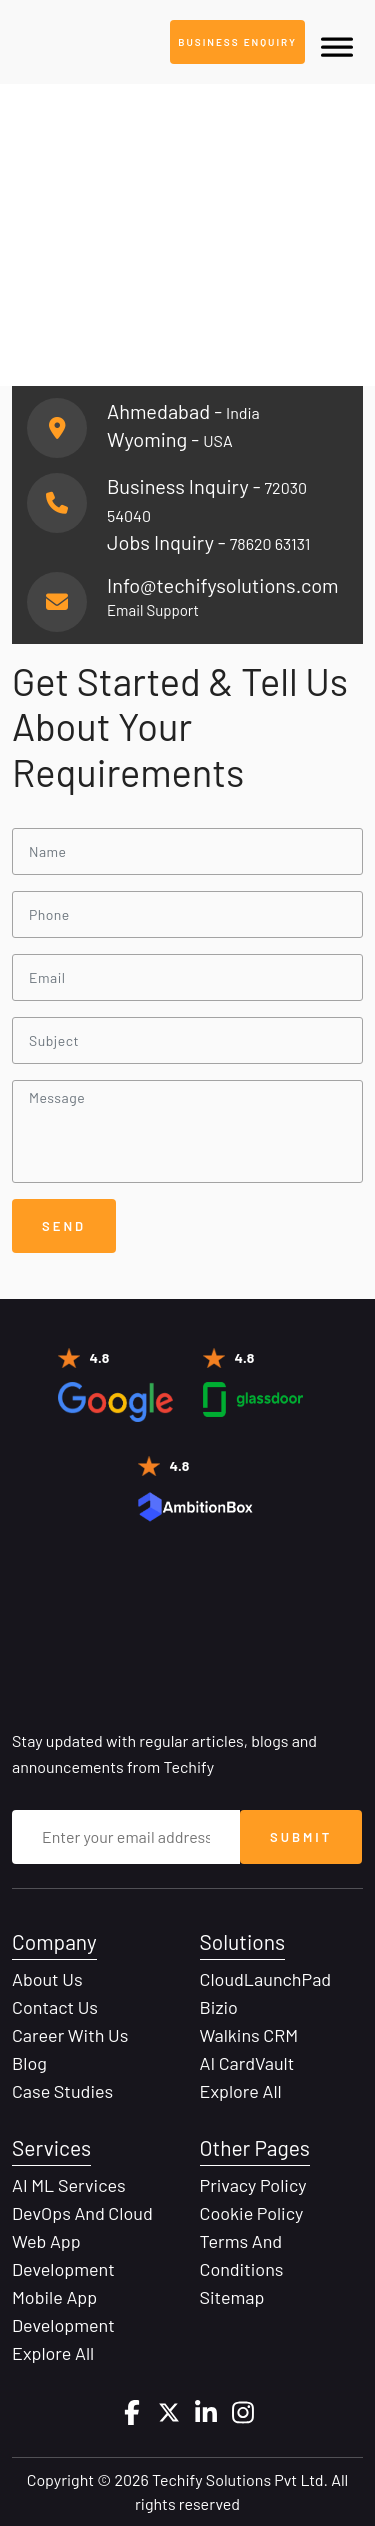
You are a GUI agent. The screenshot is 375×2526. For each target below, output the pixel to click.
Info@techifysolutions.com (223, 585)
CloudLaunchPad (266, 1979)
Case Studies (62, 2091)
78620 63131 (270, 543)
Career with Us (70, 2035)
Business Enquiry (237, 42)
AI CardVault (247, 2063)
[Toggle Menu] (337, 47)
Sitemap (232, 2297)
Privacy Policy (253, 2185)
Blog (29, 2063)
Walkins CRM (249, 2035)
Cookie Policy (252, 2213)
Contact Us (55, 2007)
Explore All (241, 2091)
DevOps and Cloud (82, 2213)
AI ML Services (69, 2185)
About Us (47, 1979)
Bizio (219, 2007)
